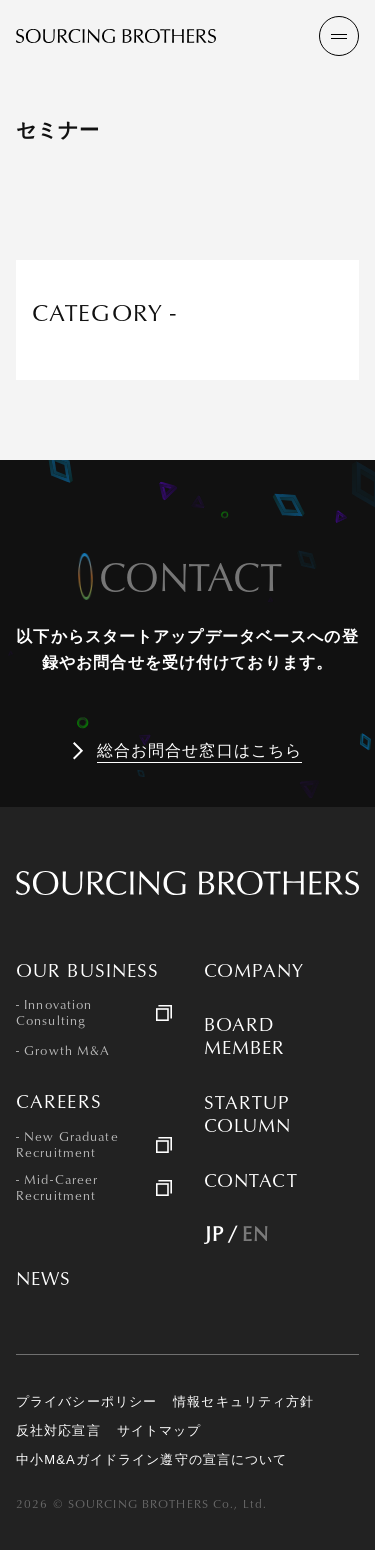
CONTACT (251, 1180)
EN (255, 1233)
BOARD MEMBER (245, 1036)
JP (214, 1233)
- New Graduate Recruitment (67, 1144)
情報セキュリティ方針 (243, 1401)
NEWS (43, 1278)
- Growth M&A (63, 1051)
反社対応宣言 (58, 1430)
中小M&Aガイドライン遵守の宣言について (152, 1459)
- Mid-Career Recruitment (57, 1187)
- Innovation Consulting (54, 1012)
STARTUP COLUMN (248, 1114)
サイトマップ (159, 1430)
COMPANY (254, 970)
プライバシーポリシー (86, 1401)
